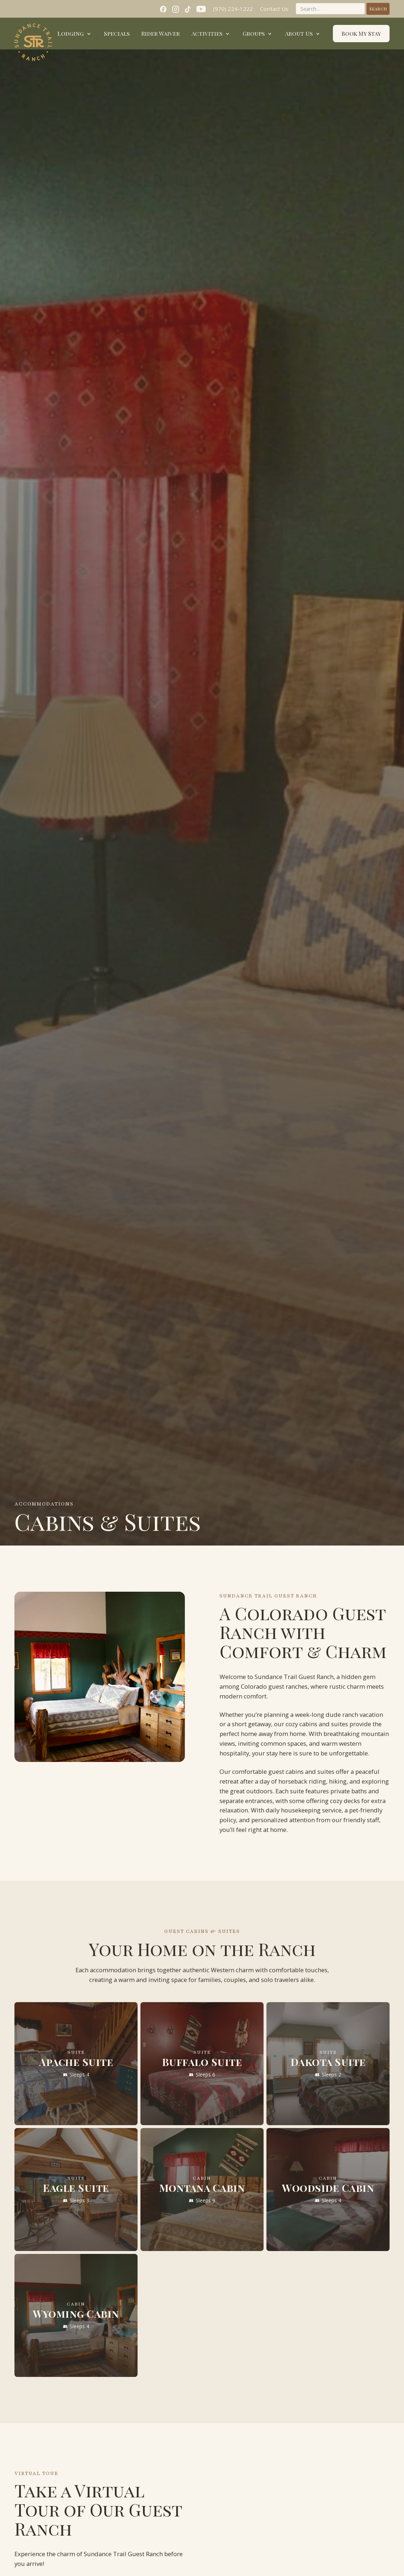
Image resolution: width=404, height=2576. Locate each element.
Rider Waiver (160, 33)
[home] (33, 42)
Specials (117, 33)
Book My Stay (361, 33)
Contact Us (274, 8)
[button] (75, 33)
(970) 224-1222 (233, 8)
